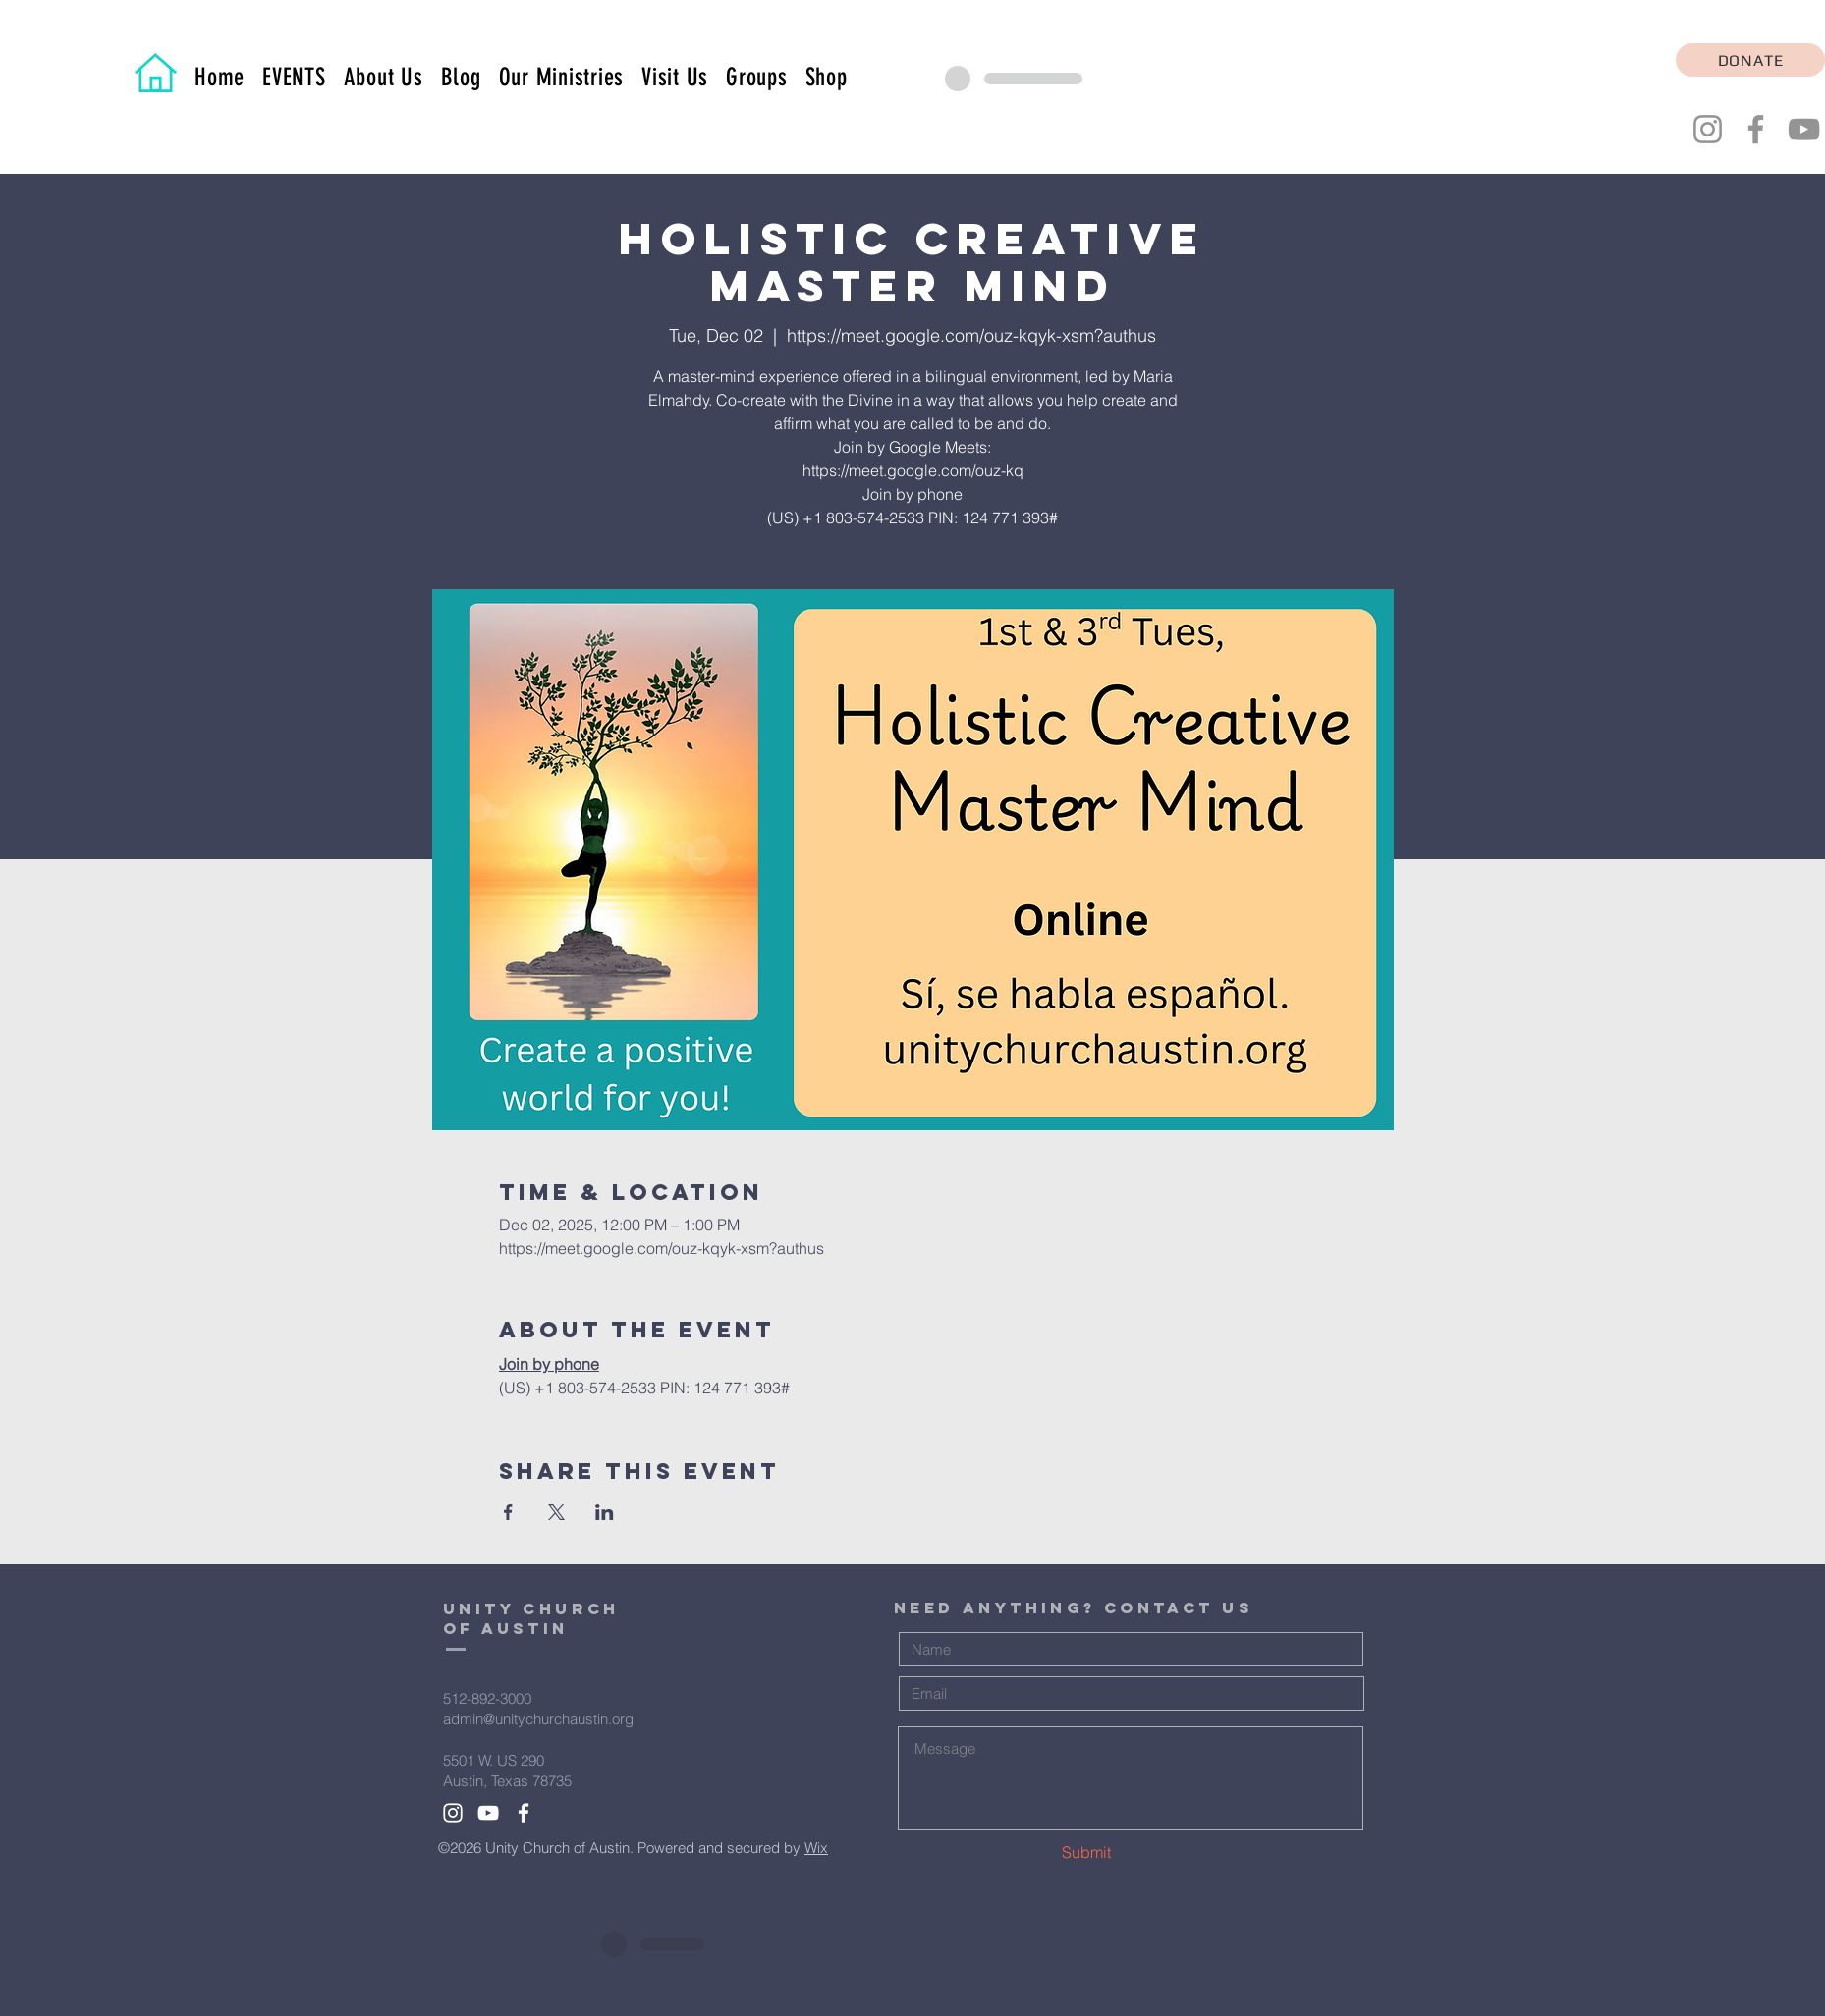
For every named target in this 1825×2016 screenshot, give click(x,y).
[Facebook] (1756, 129)
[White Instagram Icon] (453, 1812)
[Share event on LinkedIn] (604, 1512)
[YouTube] (1804, 129)
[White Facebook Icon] (523, 1812)
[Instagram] (1707, 129)
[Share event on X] (556, 1512)
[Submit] (1081, 1852)
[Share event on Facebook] (508, 1512)
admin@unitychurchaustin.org (538, 1719)
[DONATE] (1750, 60)
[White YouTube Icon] (488, 1812)
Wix (816, 1847)
